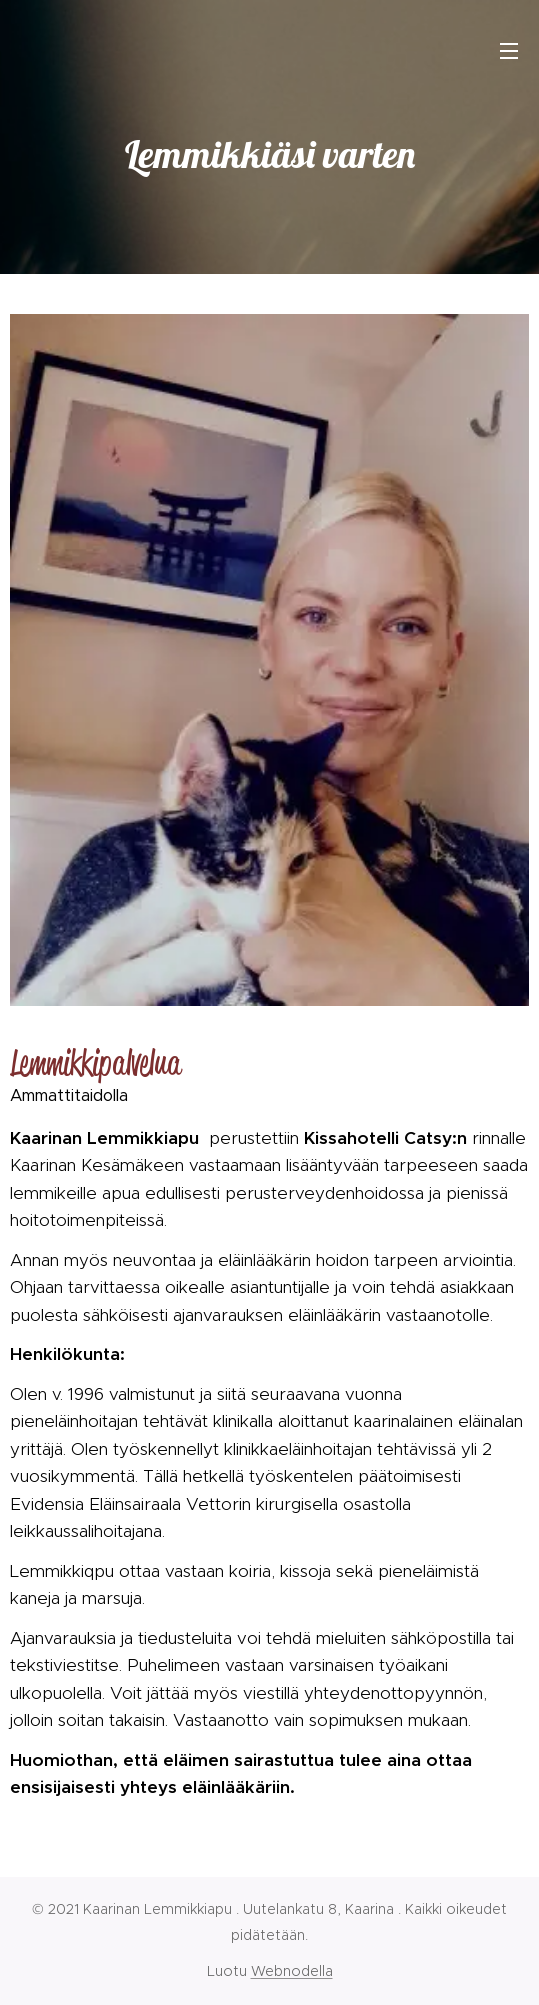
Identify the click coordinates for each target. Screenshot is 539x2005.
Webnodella (292, 1971)
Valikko (509, 51)
